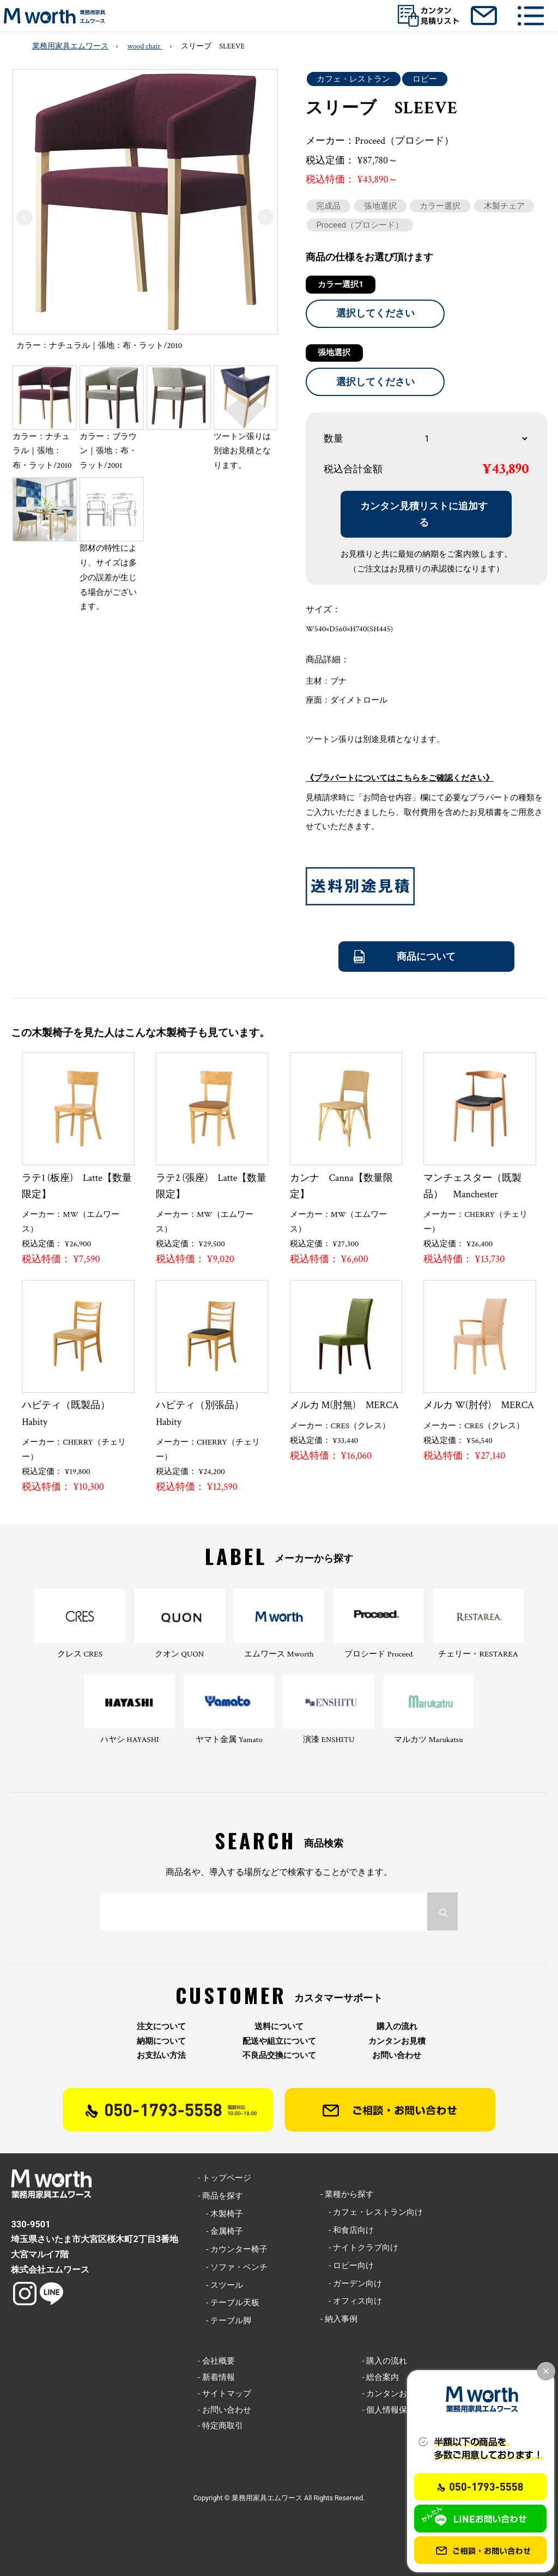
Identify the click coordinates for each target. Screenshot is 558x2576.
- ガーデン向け (351, 2283)
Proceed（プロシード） (359, 225)
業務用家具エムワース (70, 46)
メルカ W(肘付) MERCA (478, 1405)
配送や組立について (279, 2041)
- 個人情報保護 (388, 2410)
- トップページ (224, 2178)
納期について (161, 2041)
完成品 (328, 206)
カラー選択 (440, 206)
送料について (279, 2026)
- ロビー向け (347, 2265)
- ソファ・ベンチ (233, 2267)
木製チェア (504, 206)
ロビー (425, 79)
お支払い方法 (161, 2055)
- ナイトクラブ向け (359, 2247)
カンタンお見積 (397, 2041)
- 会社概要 (216, 2361)
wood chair (145, 46)
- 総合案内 (380, 2377)
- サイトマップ (224, 2393)
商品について (426, 956)
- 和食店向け (347, 2230)
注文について (161, 2026)
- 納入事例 (338, 2319)
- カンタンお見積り (397, 2393)
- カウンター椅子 (233, 2249)
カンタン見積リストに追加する (424, 514)
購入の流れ (397, 2026)
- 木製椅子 (220, 2214)
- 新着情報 (216, 2377)
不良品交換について (279, 2055)
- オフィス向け (351, 2301)
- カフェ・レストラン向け (371, 2212)
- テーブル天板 (228, 2302)
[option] (145, 213)
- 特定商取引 (220, 2426)
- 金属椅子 (220, 2231)
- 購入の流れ (384, 2361)
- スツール (220, 2285)
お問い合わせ (396, 2055)
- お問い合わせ (224, 2410)
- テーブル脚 (224, 2320)
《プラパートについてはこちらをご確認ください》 (400, 778)
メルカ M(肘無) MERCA (344, 1405)
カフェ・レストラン (353, 79)
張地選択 (380, 206)
